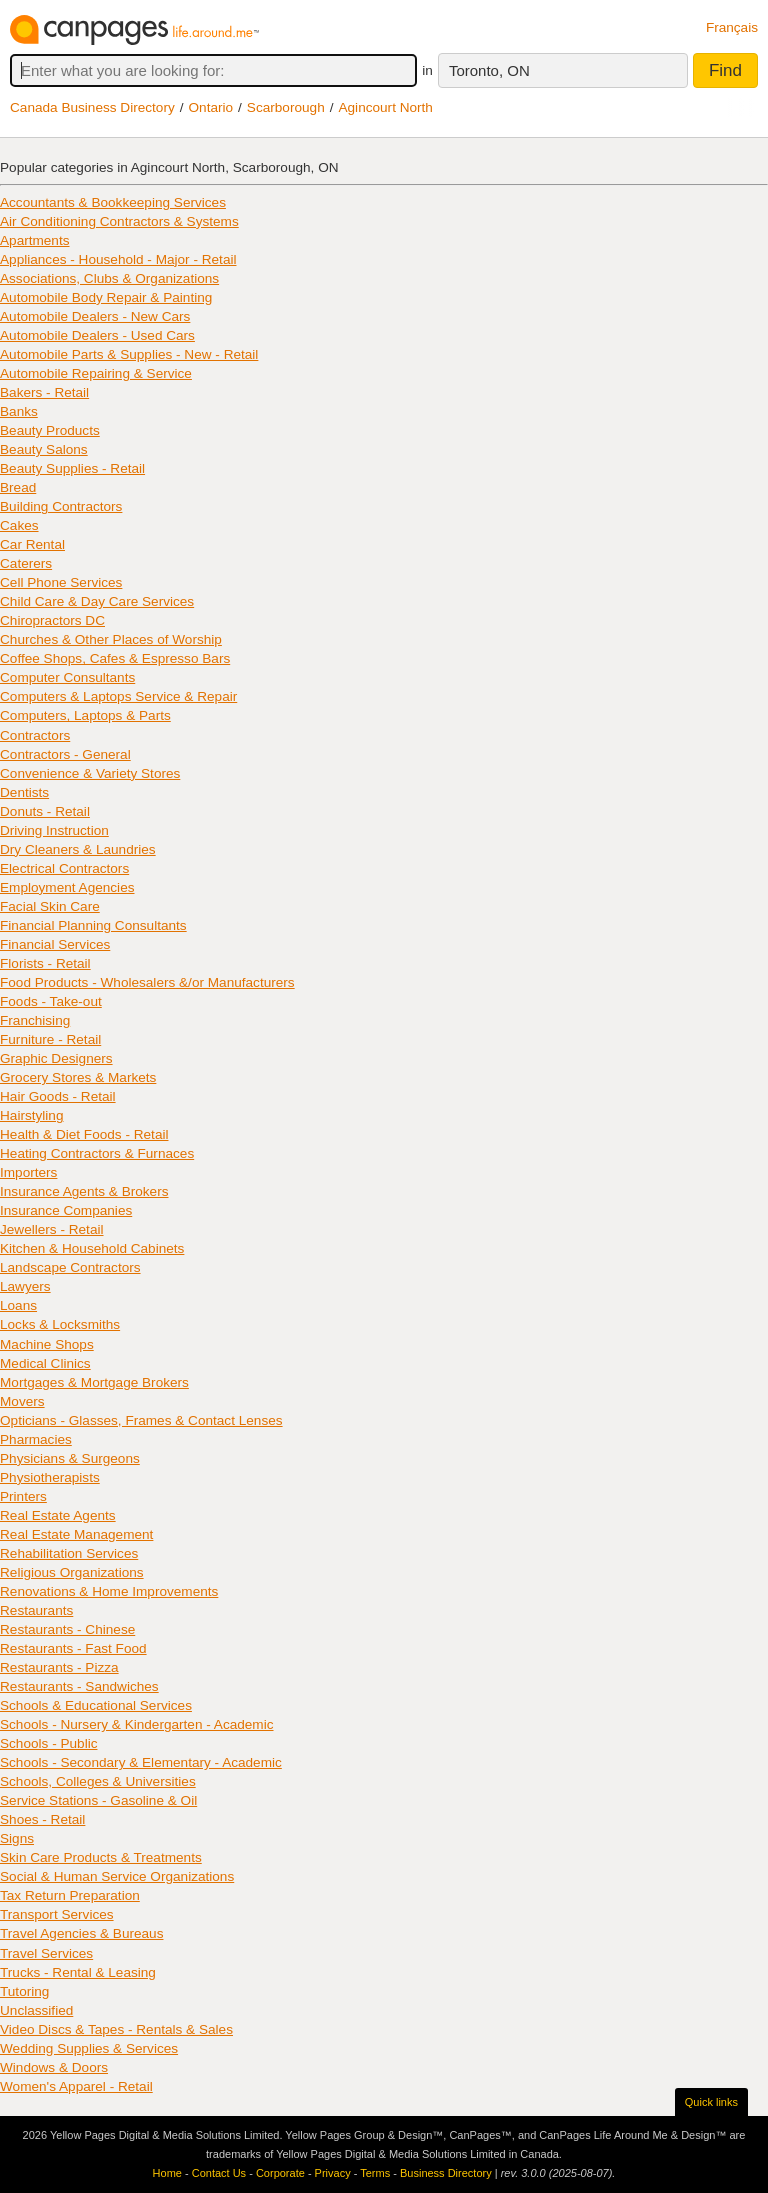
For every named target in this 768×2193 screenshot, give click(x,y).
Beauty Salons (44, 449)
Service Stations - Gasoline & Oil (98, 1800)
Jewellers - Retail (52, 1229)
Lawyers (25, 1286)
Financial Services (55, 944)
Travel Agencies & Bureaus (81, 1933)
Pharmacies (36, 1439)
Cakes (19, 525)
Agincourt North (385, 107)
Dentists (24, 792)
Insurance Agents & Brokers (84, 1191)
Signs (17, 1838)
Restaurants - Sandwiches (79, 1686)
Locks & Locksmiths (60, 1324)
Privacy (333, 2173)
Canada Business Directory (92, 107)
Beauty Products (50, 430)
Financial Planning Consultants (93, 925)
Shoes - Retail (42, 1819)
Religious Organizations (72, 1572)
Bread (18, 487)
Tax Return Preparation (70, 1895)
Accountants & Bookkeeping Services (113, 202)
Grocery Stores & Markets (78, 1077)
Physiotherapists (50, 1477)
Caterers (26, 563)
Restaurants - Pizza (59, 1667)
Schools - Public (48, 1743)
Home (167, 2173)
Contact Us (219, 2173)
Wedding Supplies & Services (89, 2048)
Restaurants (36, 1610)
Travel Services (46, 1953)
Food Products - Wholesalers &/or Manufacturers (147, 982)
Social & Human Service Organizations (117, 1876)
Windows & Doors (54, 2067)
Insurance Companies (66, 1210)
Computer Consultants (67, 677)
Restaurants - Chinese (67, 1629)
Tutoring (24, 1991)
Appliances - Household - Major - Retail (118, 259)
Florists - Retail (45, 963)
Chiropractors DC (52, 620)
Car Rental (32, 544)
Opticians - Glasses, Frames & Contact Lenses (141, 1420)
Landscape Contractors (70, 1267)
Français (732, 27)
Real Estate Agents (58, 1515)
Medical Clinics (45, 1363)
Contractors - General (65, 754)
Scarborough (286, 107)
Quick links (711, 2102)
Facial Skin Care (50, 906)
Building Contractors (61, 506)
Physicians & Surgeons (70, 1458)
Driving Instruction (54, 830)
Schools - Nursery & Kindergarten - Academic (137, 1724)
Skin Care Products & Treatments (101, 1857)
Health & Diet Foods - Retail (84, 1134)
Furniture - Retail (50, 1039)
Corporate (280, 2173)
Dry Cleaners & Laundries (78, 849)
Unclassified (36, 2010)
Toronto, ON (489, 70)
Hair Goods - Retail (58, 1096)
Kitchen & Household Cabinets (92, 1248)
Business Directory (446, 2173)
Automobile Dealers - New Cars (95, 316)
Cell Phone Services (61, 582)
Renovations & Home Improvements (109, 1591)
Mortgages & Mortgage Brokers (94, 1382)
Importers (28, 1172)
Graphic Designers (56, 1058)
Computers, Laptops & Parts (85, 715)
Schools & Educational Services (96, 1705)
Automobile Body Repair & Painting (106, 297)
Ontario (211, 107)
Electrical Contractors (64, 868)
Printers (23, 1496)
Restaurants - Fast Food (73, 1648)
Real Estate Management (76, 1534)
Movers (22, 1401)
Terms (375, 2173)
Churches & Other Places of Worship (111, 639)
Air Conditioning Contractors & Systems (119, 221)
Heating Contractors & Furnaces (97, 1153)
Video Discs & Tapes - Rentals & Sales (116, 2029)
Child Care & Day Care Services (97, 601)
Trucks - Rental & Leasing (78, 1972)
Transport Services (57, 1914)
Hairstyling (31, 1115)
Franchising (35, 1020)
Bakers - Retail (44, 392)
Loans (18, 1305)
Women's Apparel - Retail (76, 2086)
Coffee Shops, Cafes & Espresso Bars (115, 658)
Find (725, 70)
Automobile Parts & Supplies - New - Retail (129, 354)
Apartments (35, 240)
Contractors (35, 735)
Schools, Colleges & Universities (98, 1781)
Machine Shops (47, 1344)
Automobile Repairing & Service (96, 373)
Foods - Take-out (51, 1001)
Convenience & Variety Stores (90, 773)
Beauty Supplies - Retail (72, 468)
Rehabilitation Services (69, 1553)
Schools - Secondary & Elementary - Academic (141, 1762)
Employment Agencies (67, 887)
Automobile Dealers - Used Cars (97, 335)
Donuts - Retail (45, 811)
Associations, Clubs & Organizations (109, 278)
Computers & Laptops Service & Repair (118, 696)
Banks (19, 411)
